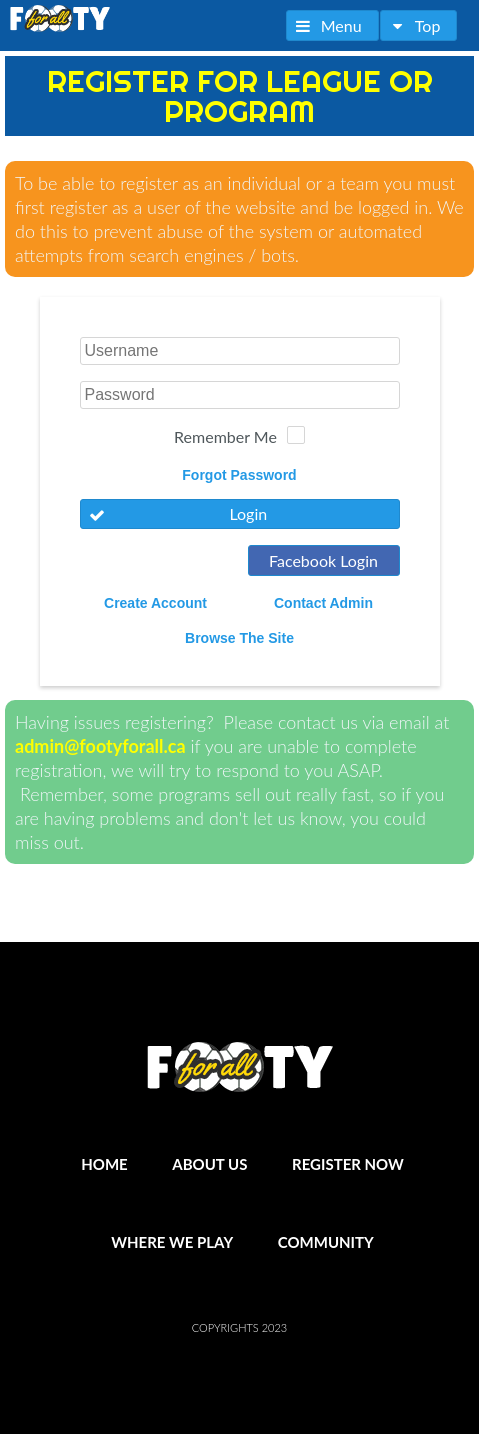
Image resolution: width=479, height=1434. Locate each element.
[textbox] (240, 351)
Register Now (348, 1164)
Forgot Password (239, 475)
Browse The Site (239, 638)
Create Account (155, 603)
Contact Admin (323, 603)
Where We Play (172, 1242)
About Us (209, 1164)
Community (326, 1242)
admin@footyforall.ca (100, 746)
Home (104, 1164)
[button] (332, 25)
